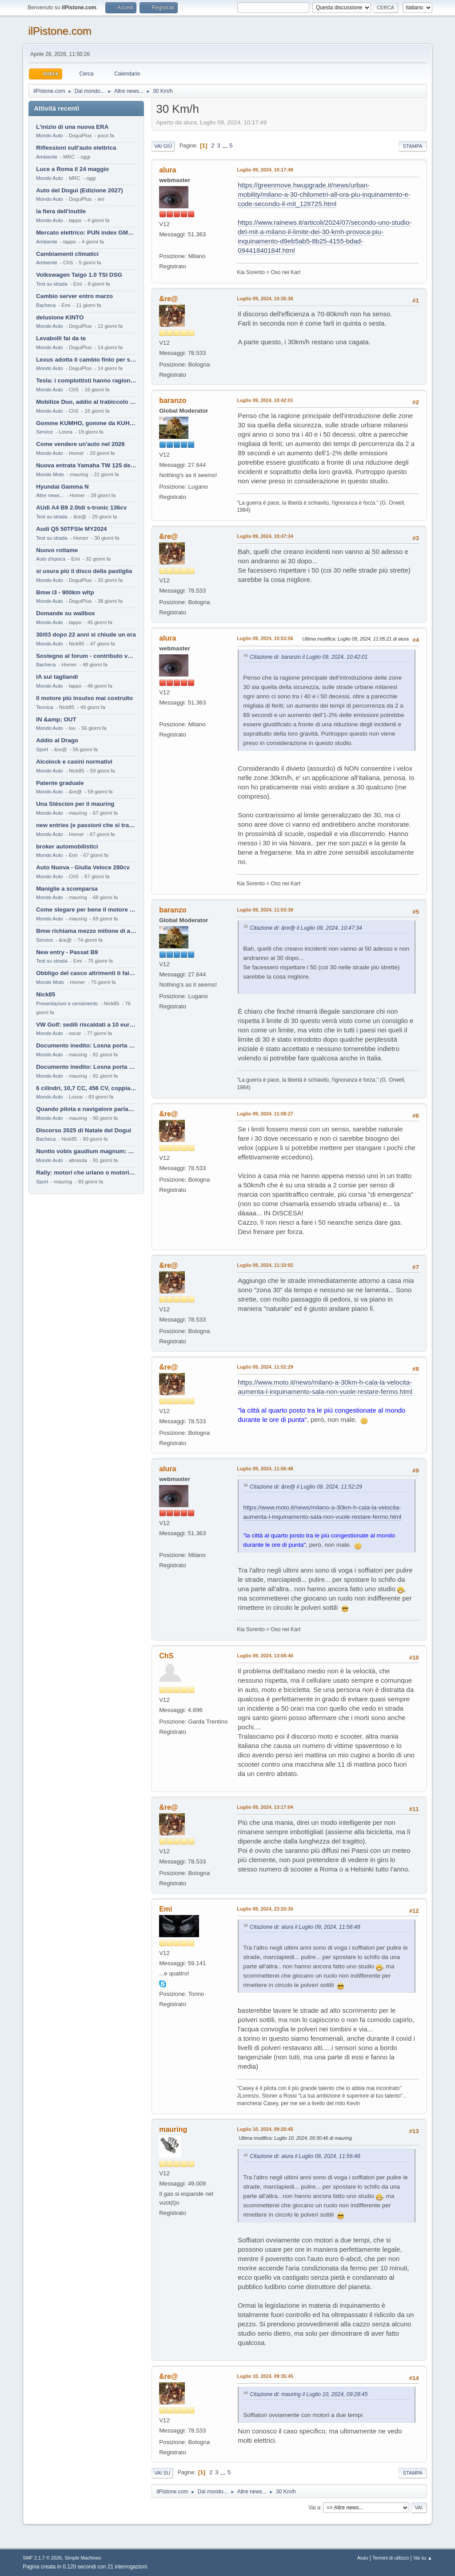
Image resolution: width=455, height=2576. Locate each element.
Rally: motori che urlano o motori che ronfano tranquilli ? (86, 1172)
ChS (166, 1656)
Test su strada (52, 284)
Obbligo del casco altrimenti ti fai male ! (86, 973)
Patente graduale (60, 783)
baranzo (172, 400)
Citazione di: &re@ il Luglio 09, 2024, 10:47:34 (306, 928)
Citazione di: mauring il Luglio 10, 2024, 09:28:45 (308, 2394)
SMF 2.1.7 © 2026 (42, 2557)
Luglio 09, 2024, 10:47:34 (265, 536)
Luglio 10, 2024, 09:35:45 (265, 2376)
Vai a (314, 2507)
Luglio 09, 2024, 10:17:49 (265, 169)
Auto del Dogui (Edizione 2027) (79, 190)
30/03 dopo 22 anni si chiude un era (86, 634)
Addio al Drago (57, 740)
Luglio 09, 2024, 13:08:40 (265, 1655)
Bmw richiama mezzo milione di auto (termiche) (86, 931)
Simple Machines (83, 2557)
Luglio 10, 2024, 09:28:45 (265, 2129)
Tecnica (44, 707)
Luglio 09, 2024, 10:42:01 (265, 400)
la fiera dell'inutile (61, 211)
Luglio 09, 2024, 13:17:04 (265, 1807)
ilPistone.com (60, 31)
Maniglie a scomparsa (67, 888)
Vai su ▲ (422, 2557)
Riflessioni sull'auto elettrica (76, 147)
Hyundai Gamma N (62, 486)
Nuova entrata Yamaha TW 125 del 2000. (86, 465)
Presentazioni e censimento (67, 1003)
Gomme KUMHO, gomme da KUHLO (86, 423)
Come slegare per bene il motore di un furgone (86, 909)
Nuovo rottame (57, 550)
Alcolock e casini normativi (74, 761)
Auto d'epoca (50, 558)
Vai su (162, 2473)
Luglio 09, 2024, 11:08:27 (265, 1113)
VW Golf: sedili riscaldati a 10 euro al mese (86, 1024)
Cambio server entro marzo (74, 296)
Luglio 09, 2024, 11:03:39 (265, 909)
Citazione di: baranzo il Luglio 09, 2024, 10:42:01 (308, 657)
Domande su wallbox (65, 613)
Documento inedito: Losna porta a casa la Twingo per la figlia (86, 1045)
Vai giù (163, 146)
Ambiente (46, 156)
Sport (42, 749)
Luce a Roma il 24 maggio (72, 169)
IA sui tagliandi (57, 676)
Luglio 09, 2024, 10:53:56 (265, 638)
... (225, 145)
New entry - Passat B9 (67, 952)
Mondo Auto (49, 135)
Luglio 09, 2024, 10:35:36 (265, 298)
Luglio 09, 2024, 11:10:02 (265, 1265)
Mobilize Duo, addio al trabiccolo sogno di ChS (86, 401)
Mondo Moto (50, 474)
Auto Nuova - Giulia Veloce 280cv (82, 867)
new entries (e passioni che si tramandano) (86, 825)
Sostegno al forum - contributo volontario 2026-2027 (86, 656)
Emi (165, 1909)
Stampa (412, 146)
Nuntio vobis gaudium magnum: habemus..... (86, 1151)
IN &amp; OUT (56, 719)
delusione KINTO (60, 317)
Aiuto (362, 2557)
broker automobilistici (67, 846)
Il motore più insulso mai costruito (84, 698)
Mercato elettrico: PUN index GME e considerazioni (86, 232)
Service (44, 431)
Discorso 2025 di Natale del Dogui (83, 1130)
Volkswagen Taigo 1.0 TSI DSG (79, 274)
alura (167, 170)
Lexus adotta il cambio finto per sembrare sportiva (86, 359)
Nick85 (45, 994)
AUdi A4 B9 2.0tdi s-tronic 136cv (81, 507)
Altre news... (50, 495)
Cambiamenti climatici (67, 254)
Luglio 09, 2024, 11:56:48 (265, 1468)
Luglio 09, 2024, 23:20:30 (265, 1908)
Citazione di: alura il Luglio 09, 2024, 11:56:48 (305, 1927)
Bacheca (46, 305)
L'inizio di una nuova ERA (72, 126)
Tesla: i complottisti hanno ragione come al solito (86, 380)
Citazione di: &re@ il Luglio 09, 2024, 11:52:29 (306, 1487)
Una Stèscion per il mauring (75, 803)
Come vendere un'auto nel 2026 (80, 444)
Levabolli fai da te (61, 338)
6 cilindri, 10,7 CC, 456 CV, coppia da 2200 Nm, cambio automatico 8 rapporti (86, 1088)
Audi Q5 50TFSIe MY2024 (71, 529)
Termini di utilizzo (390, 2557)
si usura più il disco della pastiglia (84, 571)
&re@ (168, 299)
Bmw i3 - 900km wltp (65, 592)
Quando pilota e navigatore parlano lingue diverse (86, 1109)
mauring (173, 2129)
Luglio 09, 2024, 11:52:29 (265, 1367)
